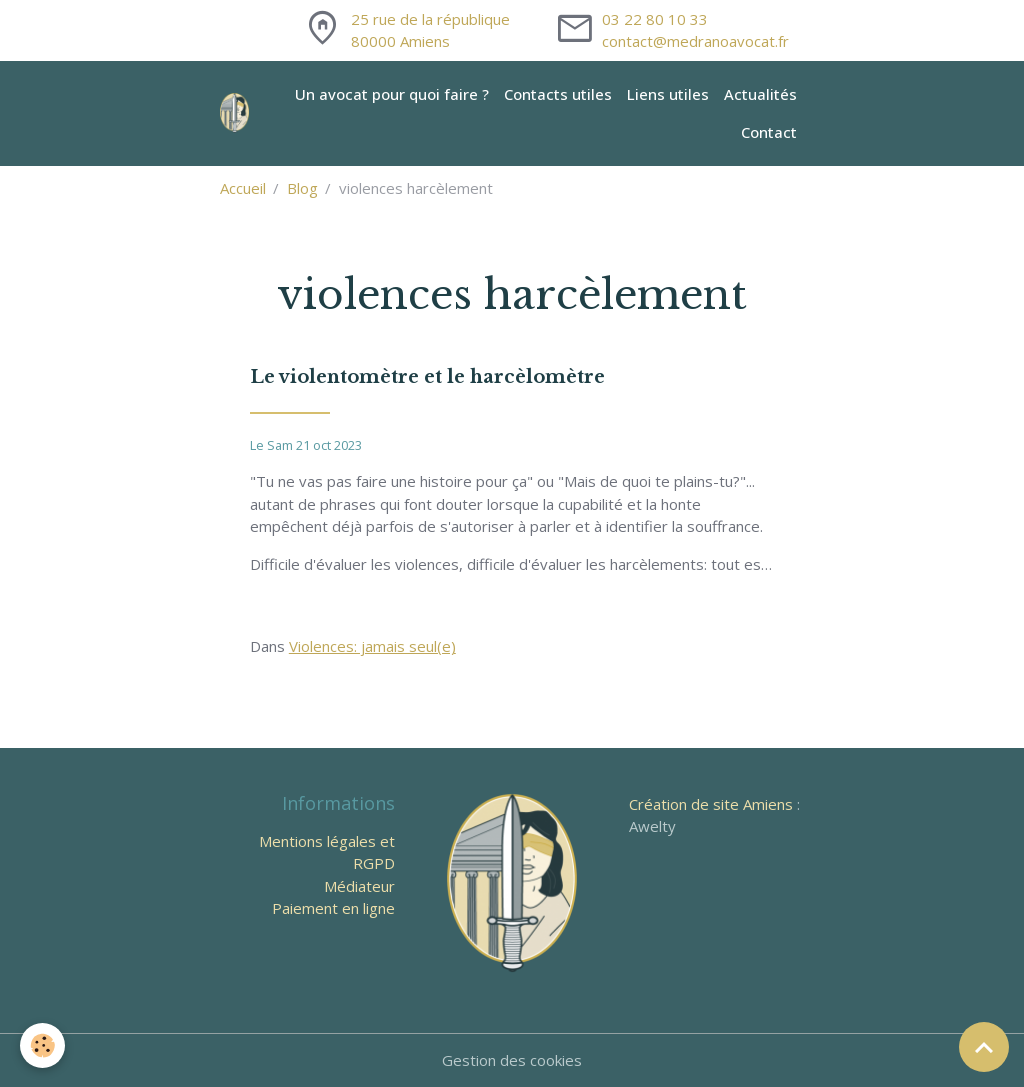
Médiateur (359, 886)
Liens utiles (668, 94)
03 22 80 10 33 (655, 19)
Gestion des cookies (512, 1060)
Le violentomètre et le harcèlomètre (427, 377)
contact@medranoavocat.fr (695, 41)
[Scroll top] (984, 1047)
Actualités (760, 94)
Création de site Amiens (711, 804)
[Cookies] (42, 1045)
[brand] (236, 113)
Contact (769, 132)
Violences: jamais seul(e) (372, 646)
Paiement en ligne (333, 908)
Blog (302, 188)
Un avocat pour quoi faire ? (392, 94)
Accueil (243, 188)
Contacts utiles (558, 94)
